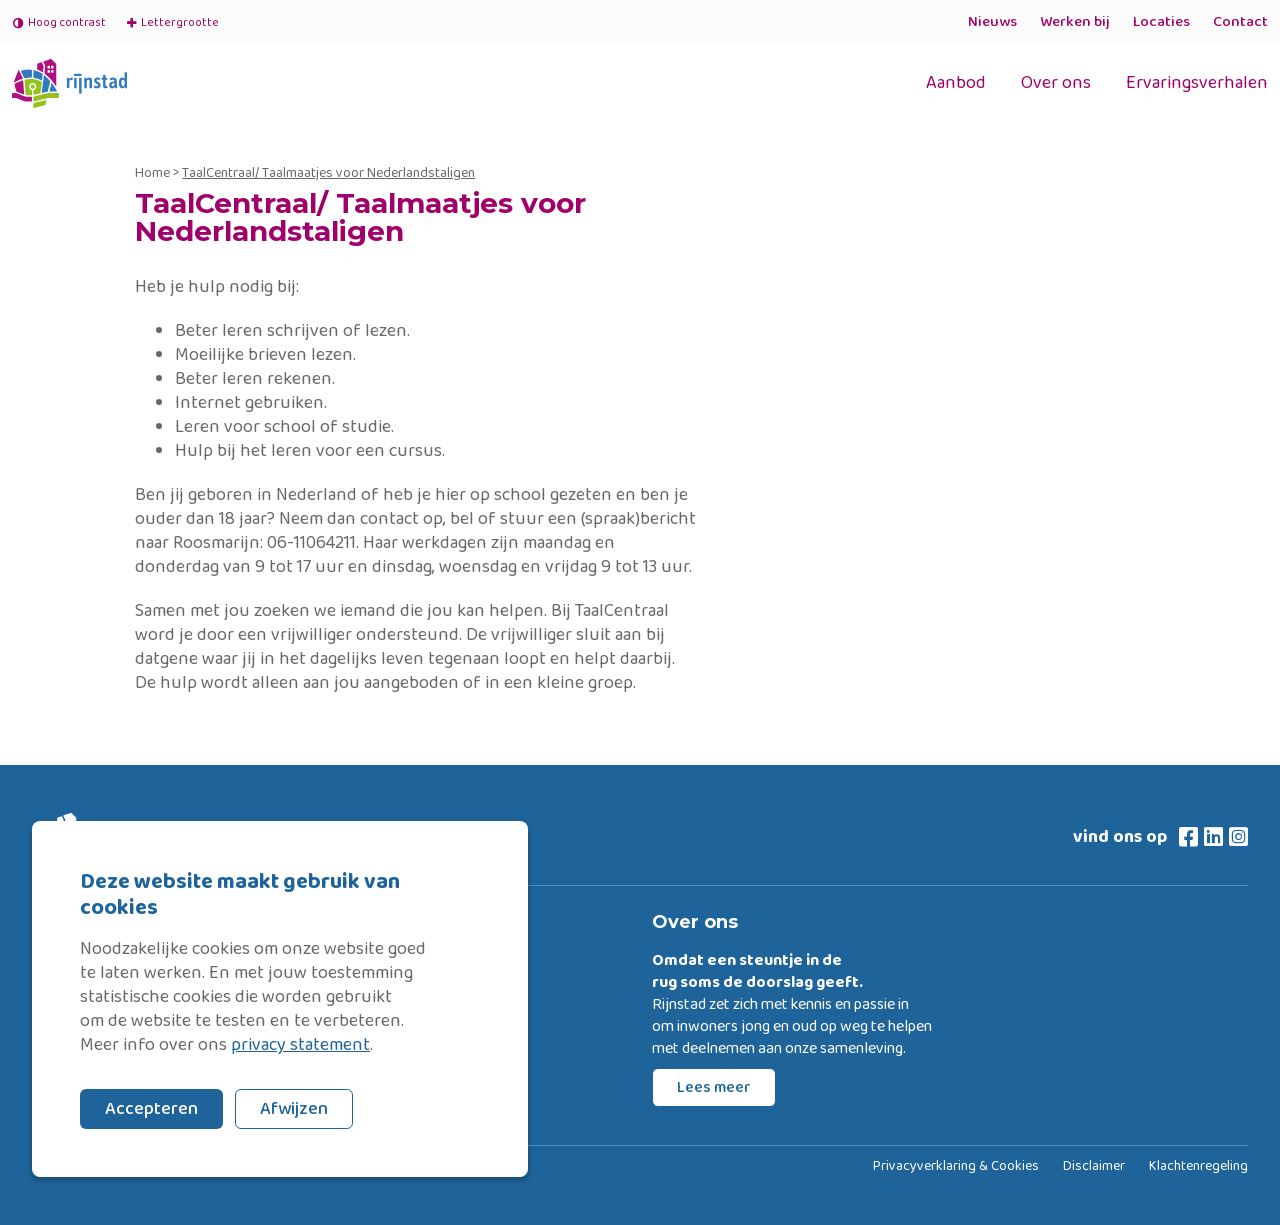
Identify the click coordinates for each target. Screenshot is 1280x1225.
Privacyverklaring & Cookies (956, 1167)
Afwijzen (294, 1109)
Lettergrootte (172, 22)
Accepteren (151, 1109)
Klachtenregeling (1198, 1167)
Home (152, 173)
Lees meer (714, 1087)
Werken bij (1075, 22)
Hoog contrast (59, 22)
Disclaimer (1094, 1167)
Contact (1240, 22)
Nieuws (992, 22)
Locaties (1161, 22)
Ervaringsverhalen (1197, 83)
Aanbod (956, 83)
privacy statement (300, 1045)
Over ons (1056, 83)
